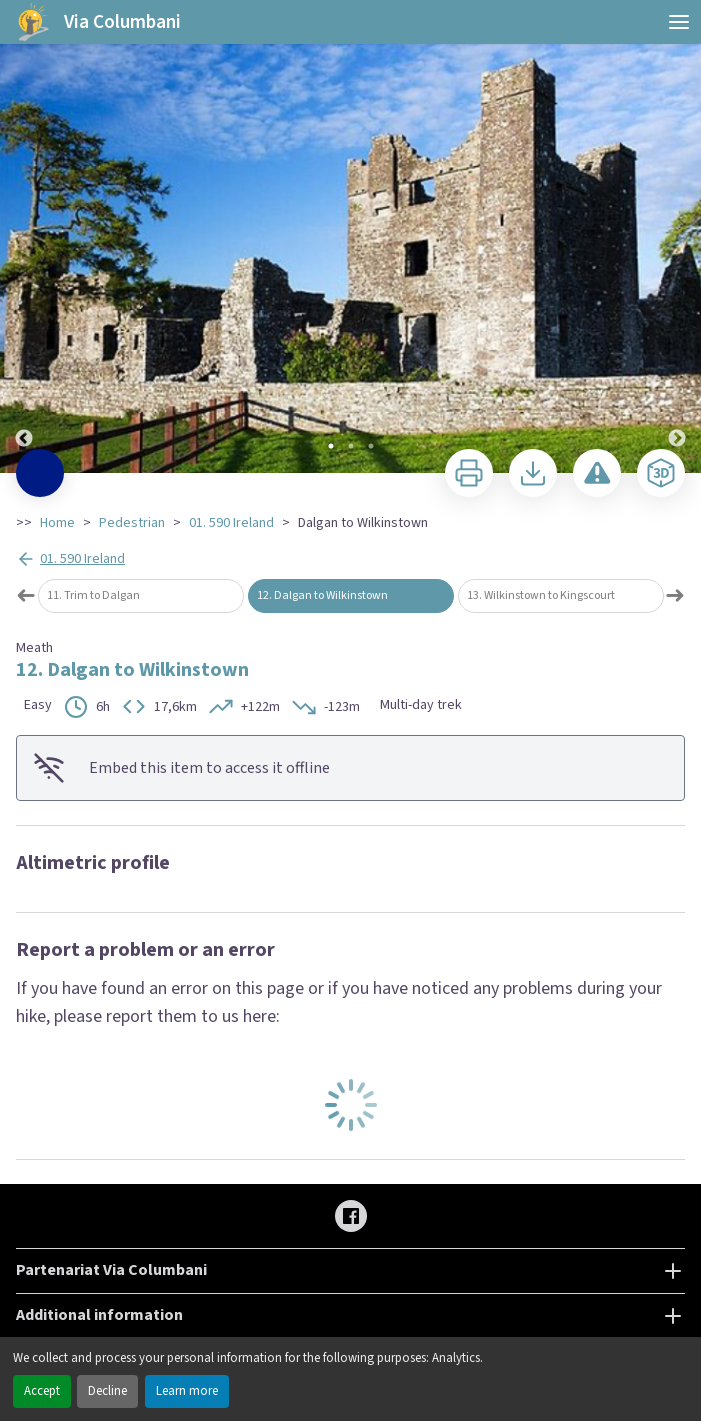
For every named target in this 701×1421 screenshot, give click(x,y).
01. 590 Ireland (231, 523)
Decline (107, 1391)
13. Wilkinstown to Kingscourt (541, 595)
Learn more (187, 1391)
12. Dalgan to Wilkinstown (322, 595)
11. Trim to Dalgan (93, 595)
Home (57, 523)
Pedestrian (132, 523)
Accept (42, 1391)
